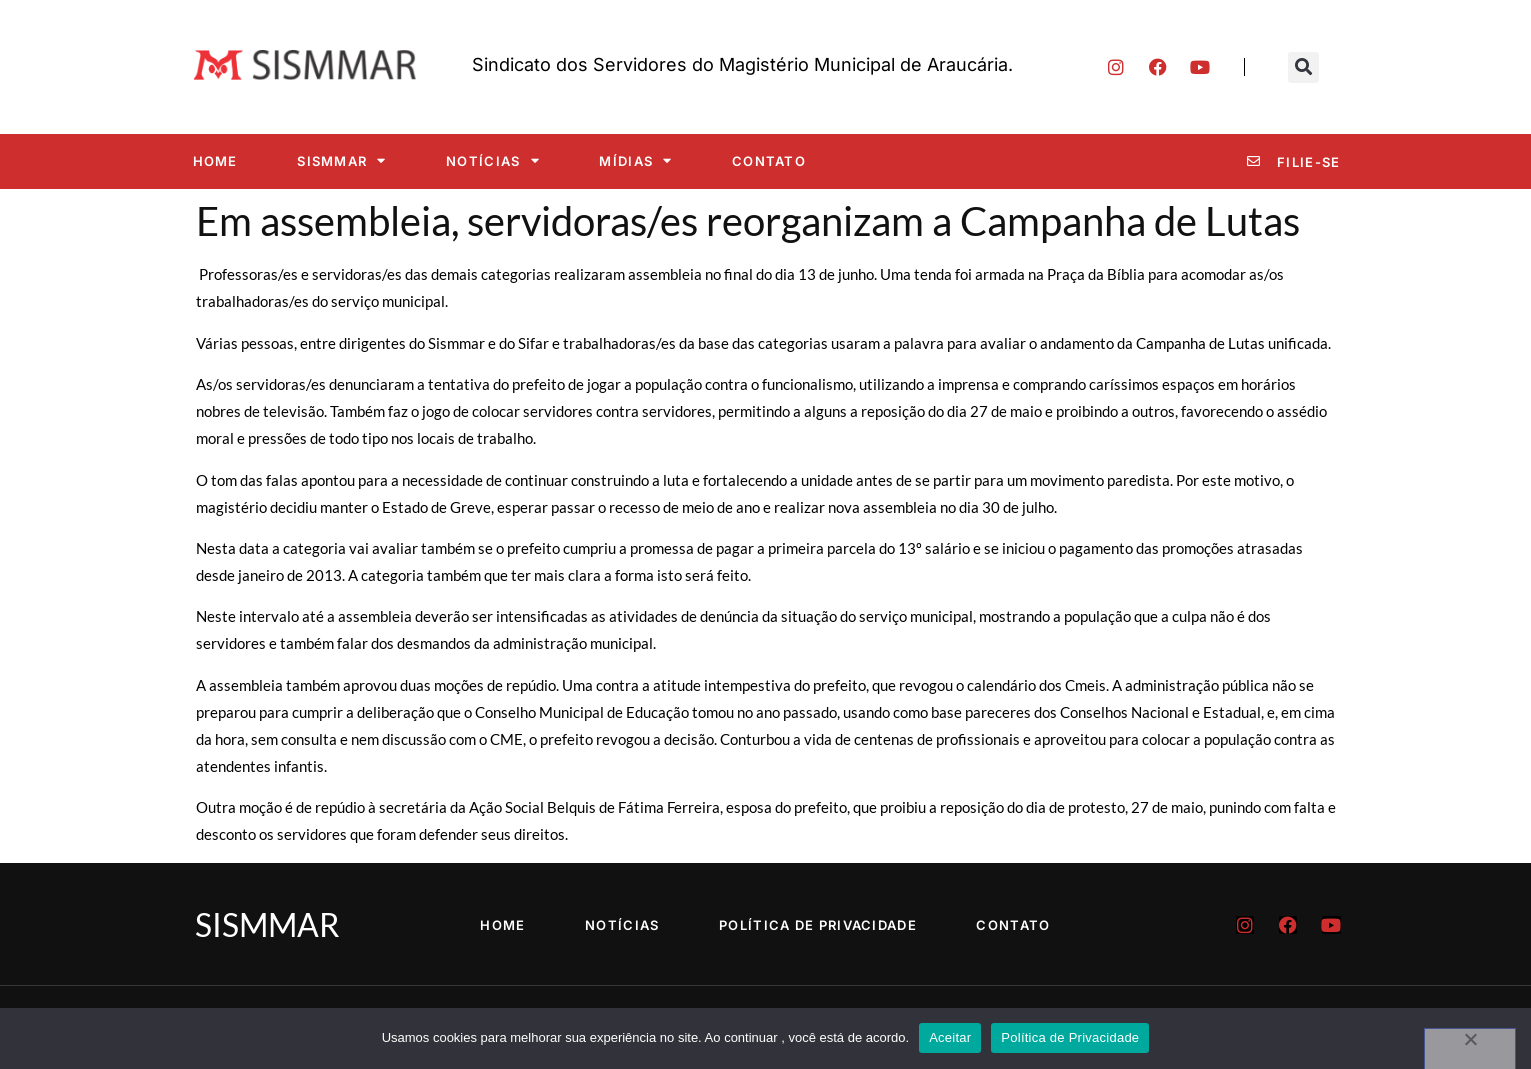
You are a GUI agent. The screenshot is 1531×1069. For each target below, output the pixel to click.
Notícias (493, 160)
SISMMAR (341, 160)
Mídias (635, 160)
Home (215, 161)
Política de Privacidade (818, 925)
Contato (769, 161)
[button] (1303, 67)
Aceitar (950, 1037)
